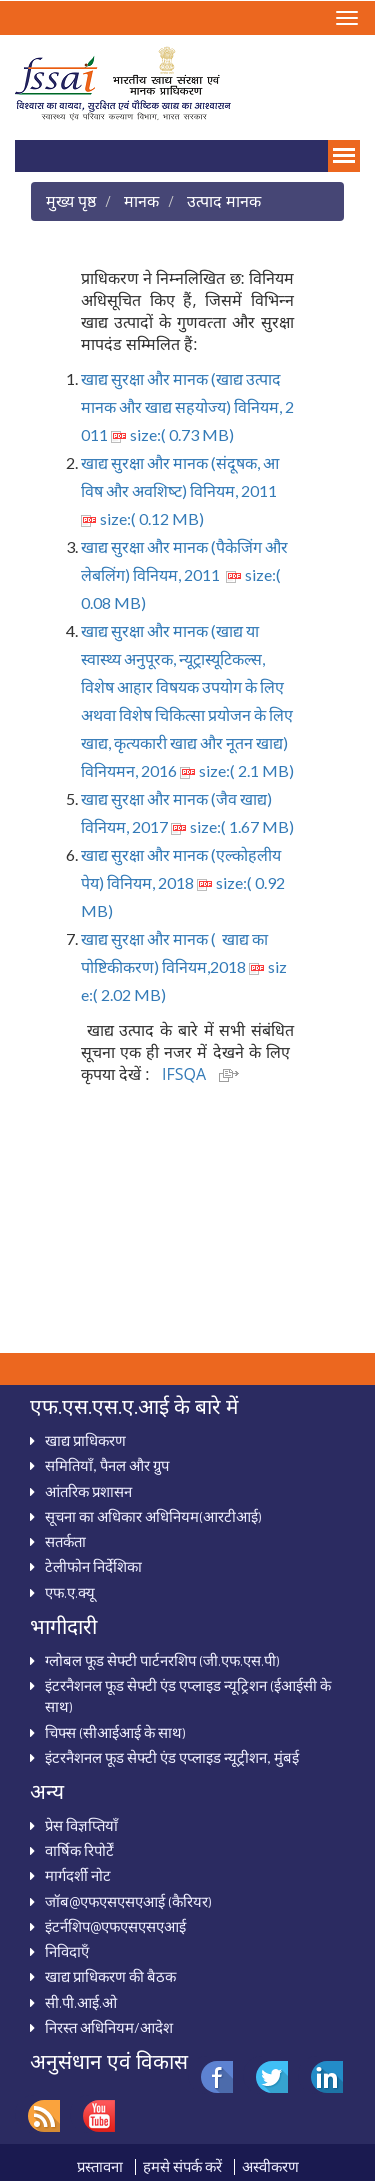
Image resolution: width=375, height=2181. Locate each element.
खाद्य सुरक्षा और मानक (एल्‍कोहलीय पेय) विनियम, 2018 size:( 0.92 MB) (183, 882)
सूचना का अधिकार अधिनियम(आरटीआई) (153, 1516)
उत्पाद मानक (224, 200)
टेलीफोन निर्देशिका (93, 1566)
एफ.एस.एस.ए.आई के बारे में (134, 1406)
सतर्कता (65, 1541)
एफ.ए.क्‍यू (70, 1592)
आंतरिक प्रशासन (88, 1491)
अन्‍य (47, 1791)
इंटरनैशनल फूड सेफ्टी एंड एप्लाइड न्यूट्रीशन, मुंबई (172, 1757)
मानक (141, 200)
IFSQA (200, 1074)
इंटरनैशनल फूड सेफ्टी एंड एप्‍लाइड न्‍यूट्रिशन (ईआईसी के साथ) (188, 1695)
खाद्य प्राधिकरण (85, 1440)
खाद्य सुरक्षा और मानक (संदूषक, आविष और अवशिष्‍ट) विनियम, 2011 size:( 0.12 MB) (180, 490)
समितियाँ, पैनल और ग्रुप (107, 1465)
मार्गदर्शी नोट (78, 1875)
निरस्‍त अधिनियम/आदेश (109, 2027)
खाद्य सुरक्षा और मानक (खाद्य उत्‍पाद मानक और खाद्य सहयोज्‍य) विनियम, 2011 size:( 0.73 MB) (187, 406)
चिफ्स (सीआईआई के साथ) (115, 1732)
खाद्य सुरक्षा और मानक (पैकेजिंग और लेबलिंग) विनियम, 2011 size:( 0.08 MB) (184, 574)
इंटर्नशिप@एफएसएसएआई (115, 1926)
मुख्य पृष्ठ (71, 200)
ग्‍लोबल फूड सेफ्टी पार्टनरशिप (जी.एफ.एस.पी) (162, 1660)
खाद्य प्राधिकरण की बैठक (110, 1976)
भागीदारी (63, 1626)
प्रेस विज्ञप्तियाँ (81, 1825)
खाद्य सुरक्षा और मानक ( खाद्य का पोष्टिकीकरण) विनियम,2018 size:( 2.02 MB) (184, 966)
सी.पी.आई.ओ (81, 2002)
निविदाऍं (67, 1951)
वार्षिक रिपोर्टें (79, 1850)
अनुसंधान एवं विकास (109, 2061)
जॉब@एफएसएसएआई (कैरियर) (128, 1901)
